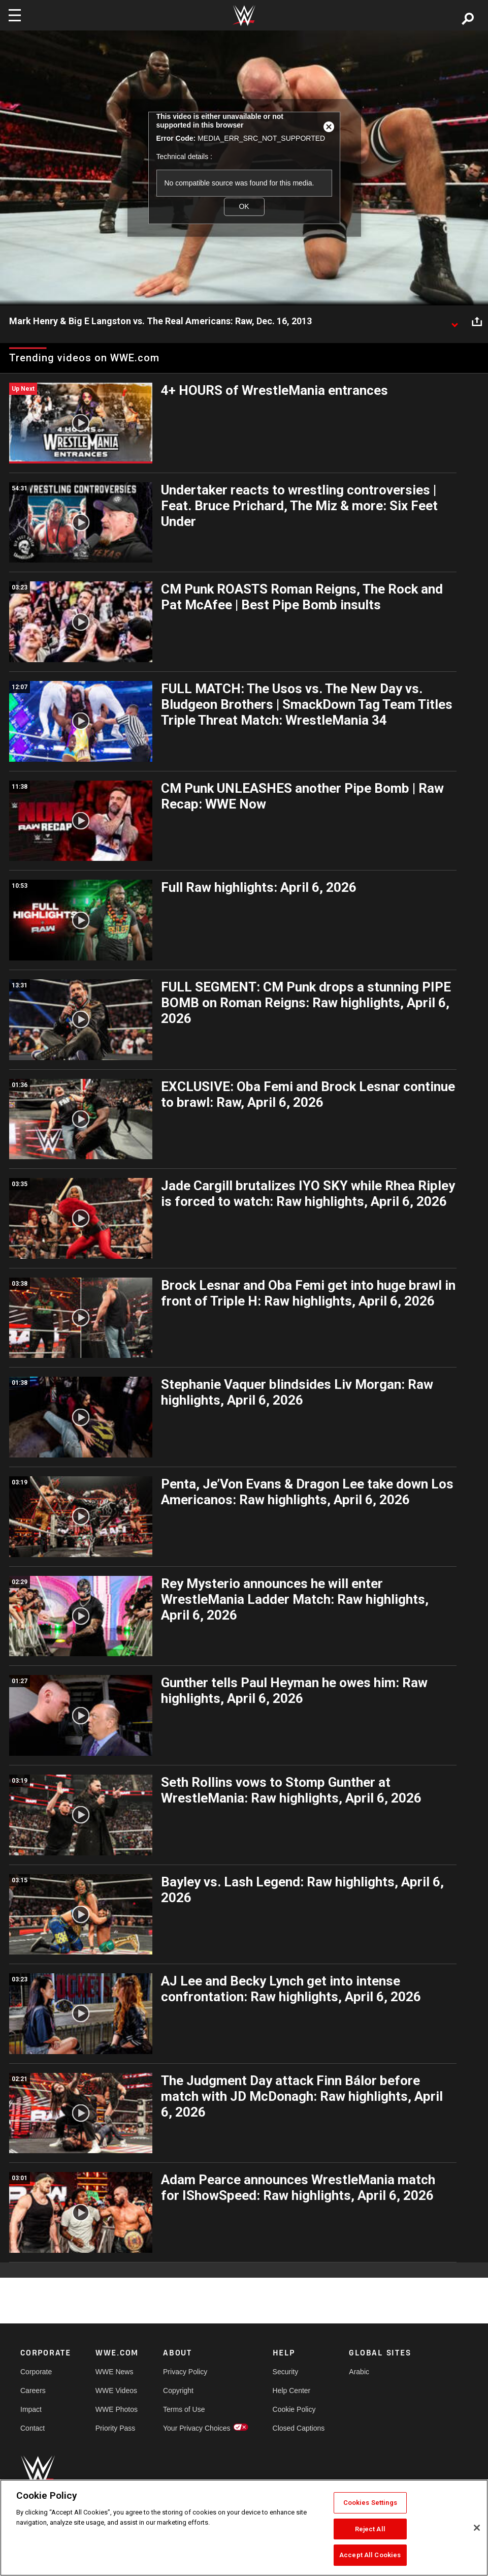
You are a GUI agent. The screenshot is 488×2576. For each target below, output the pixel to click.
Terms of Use (184, 2409)
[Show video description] (454, 322)
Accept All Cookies (370, 2555)
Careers (33, 2390)
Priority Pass (115, 2428)
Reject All (370, 2529)
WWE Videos (116, 2390)
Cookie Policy (294, 2409)
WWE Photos (116, 2409)
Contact (32, 2428)
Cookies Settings (370, 2502)
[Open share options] (477, 322)
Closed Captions (299, 2428)
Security (286, 2372)
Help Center (292, 2390)
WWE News (114, 2372)
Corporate (36, 2372)
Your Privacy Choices (197, 2428)
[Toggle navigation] (14, 15)
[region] (244, 2527)
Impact (31, 2409)
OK (244, 206)
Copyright (178, 2390)
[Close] (477, 2528)
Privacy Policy (185, 2372)
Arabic (359, 2372)
